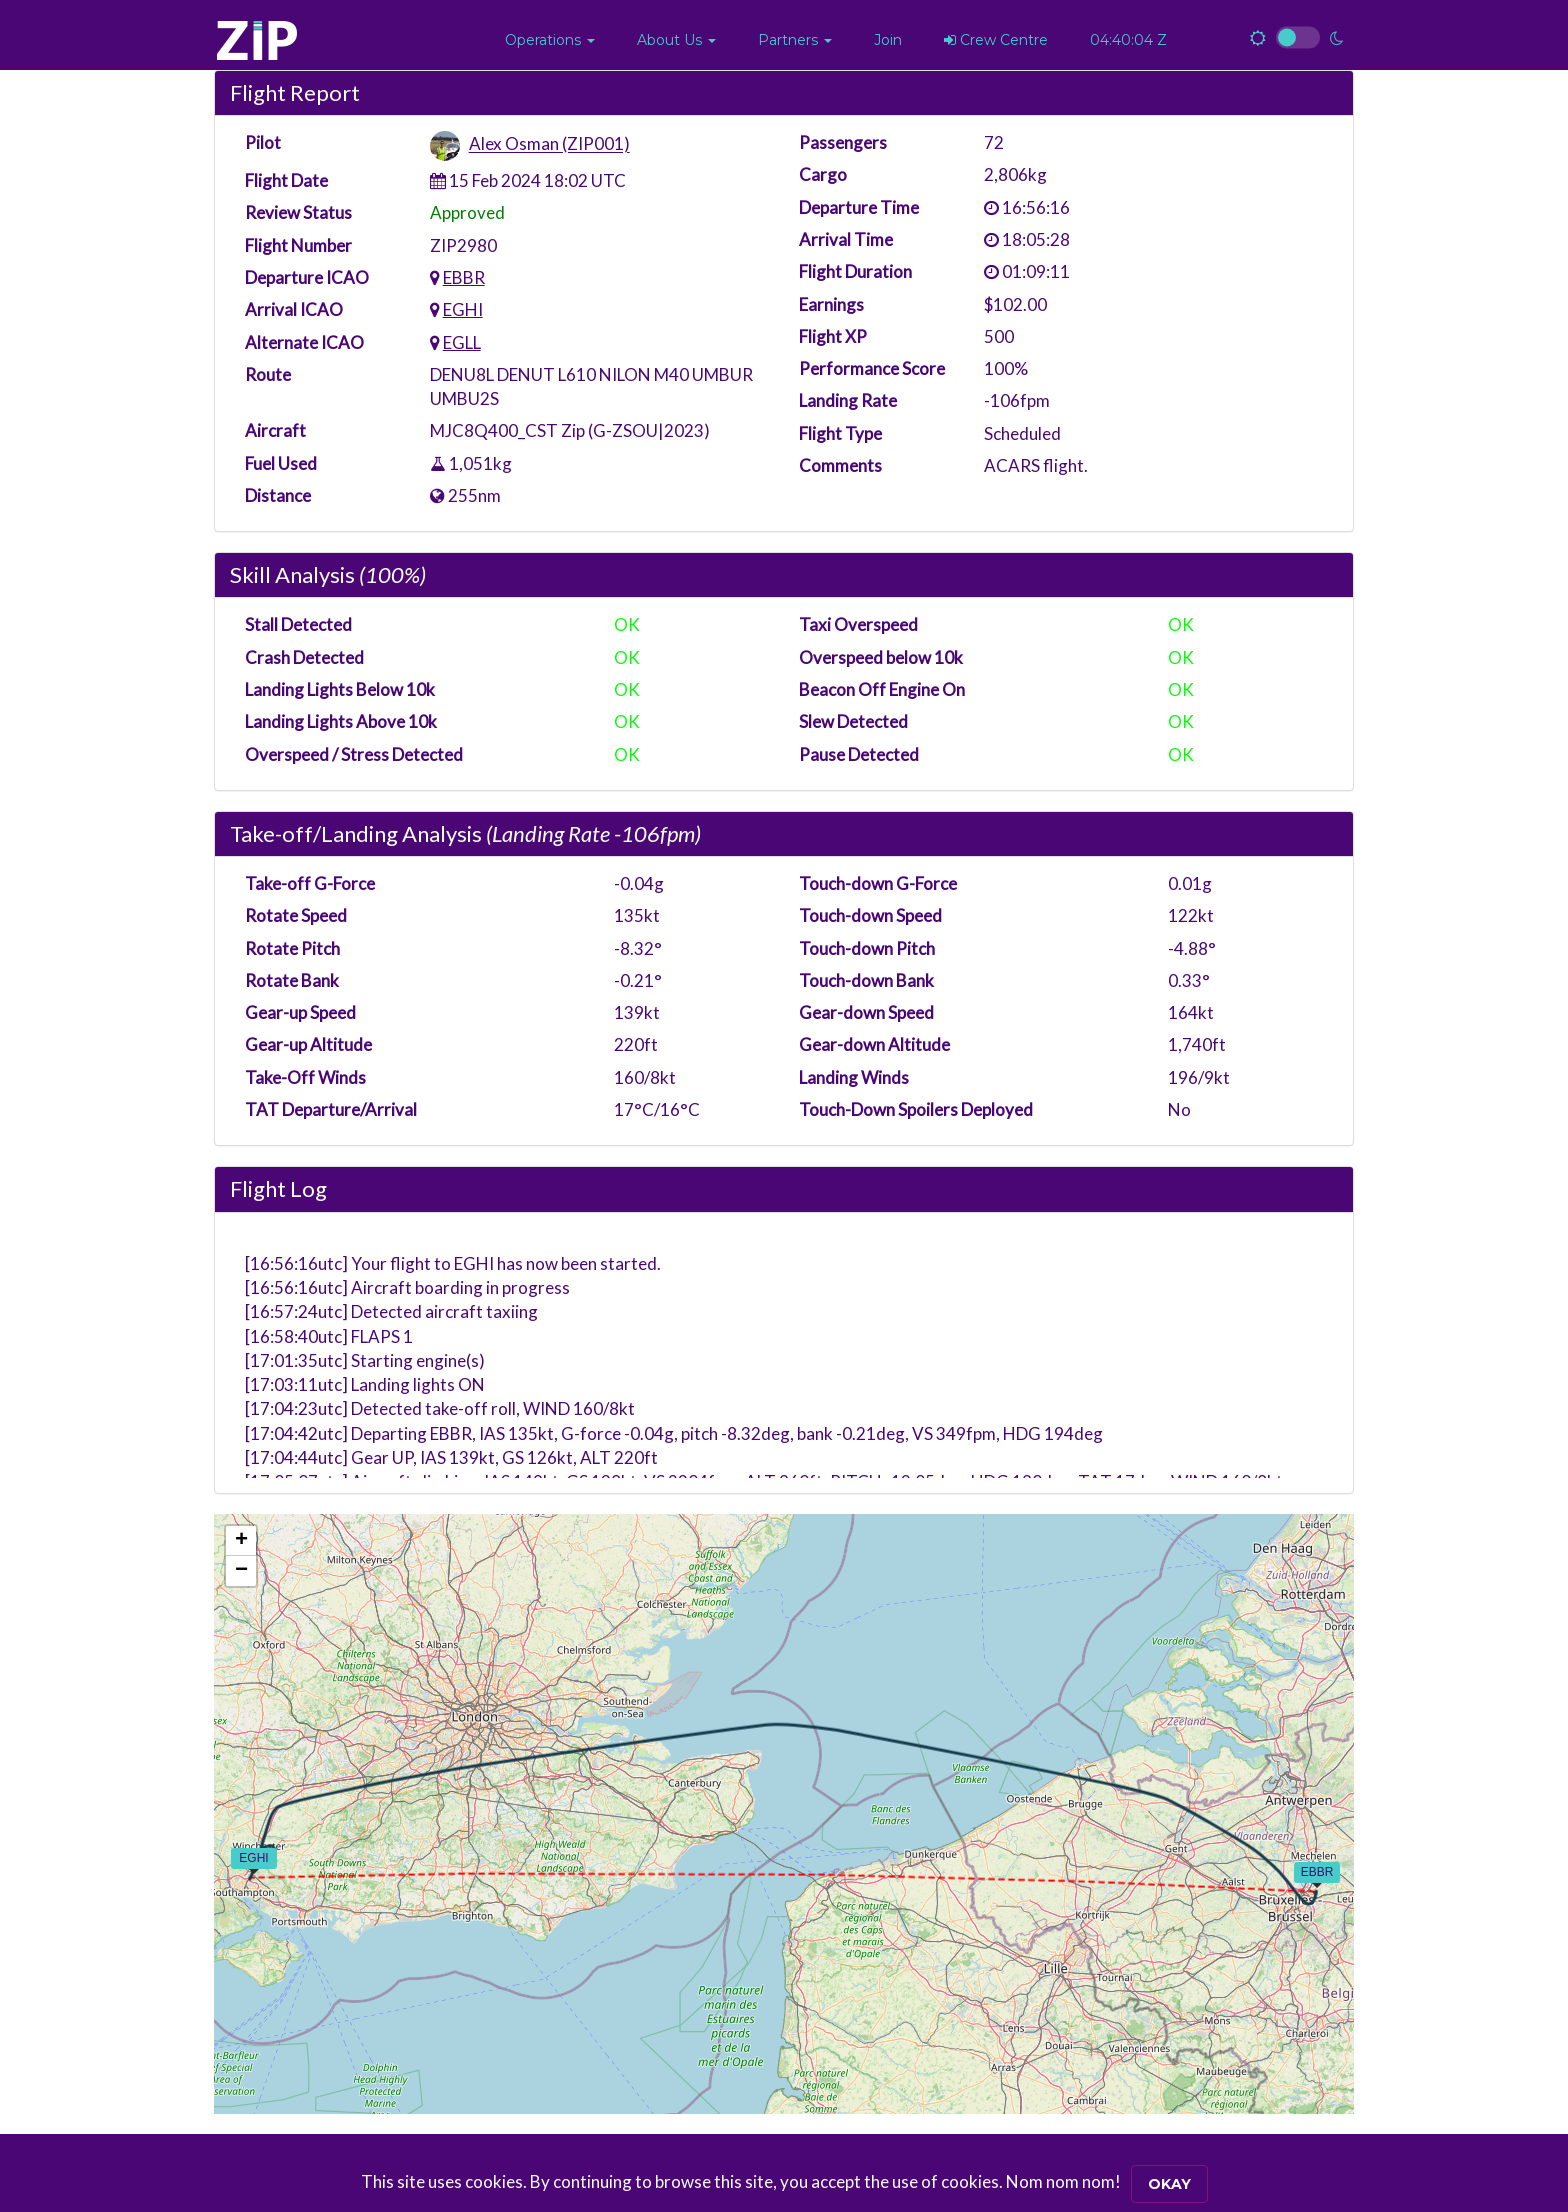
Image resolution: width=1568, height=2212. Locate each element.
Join (888, 40)
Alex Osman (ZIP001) (549, 144)
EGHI (463, 309)
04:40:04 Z (1128, 40)
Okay (1169, 2184)
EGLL (462, 342)
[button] (550, 40)
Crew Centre (996, 40)
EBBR (464, 277)
